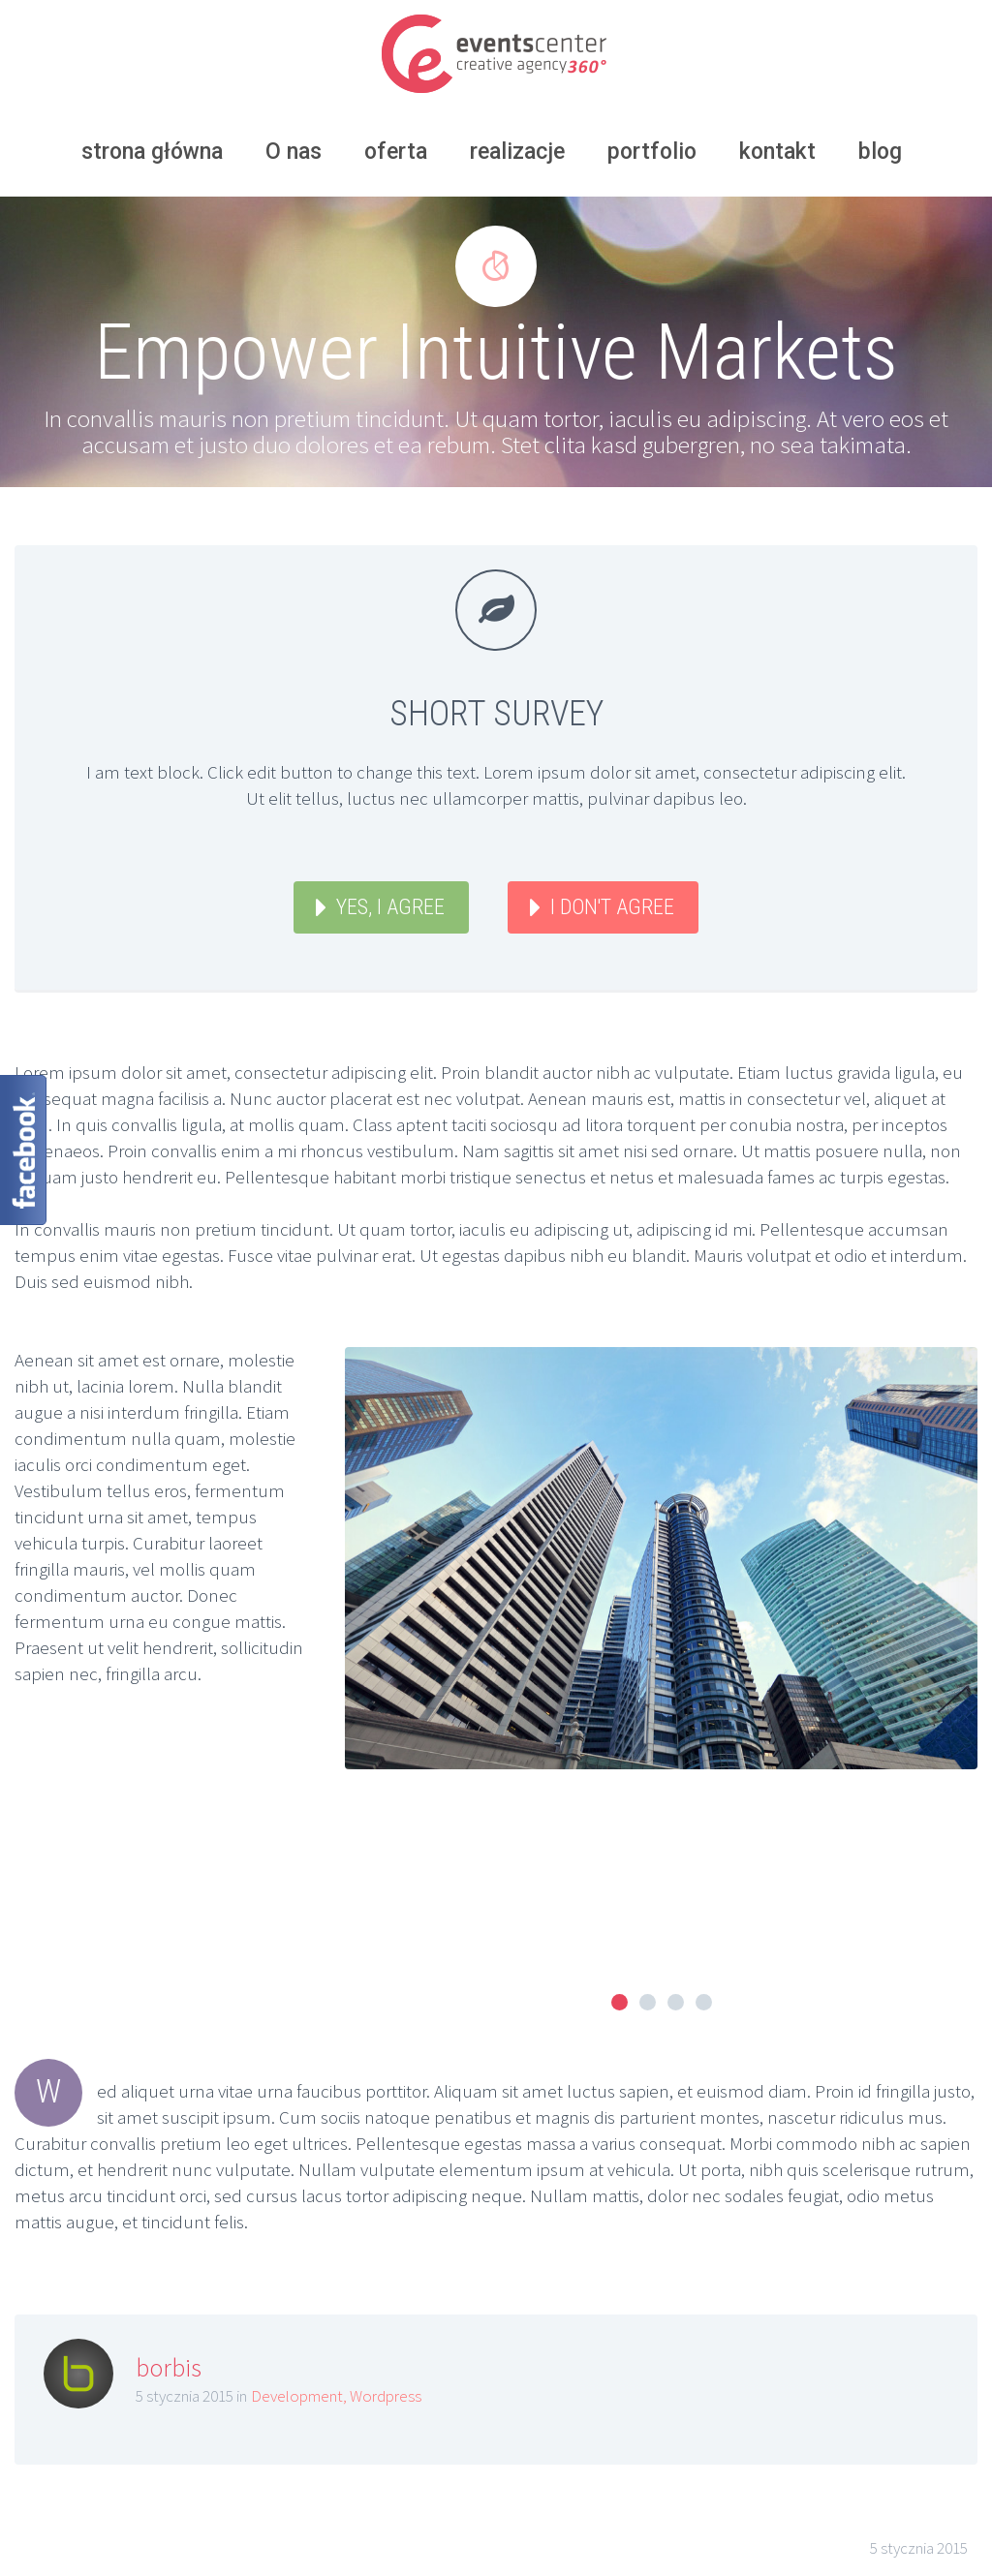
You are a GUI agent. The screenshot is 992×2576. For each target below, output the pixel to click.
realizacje (517, 151)
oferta (395, 151)
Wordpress (385, 2184)
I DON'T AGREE (612, 907)
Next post (916, 2413)
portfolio (652, 151)
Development (297, 2184)
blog (880, 151)
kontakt (777, 151)
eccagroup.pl (429, 2557)
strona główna (152, 151)
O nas (293, 151)
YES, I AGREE (390, 907)
